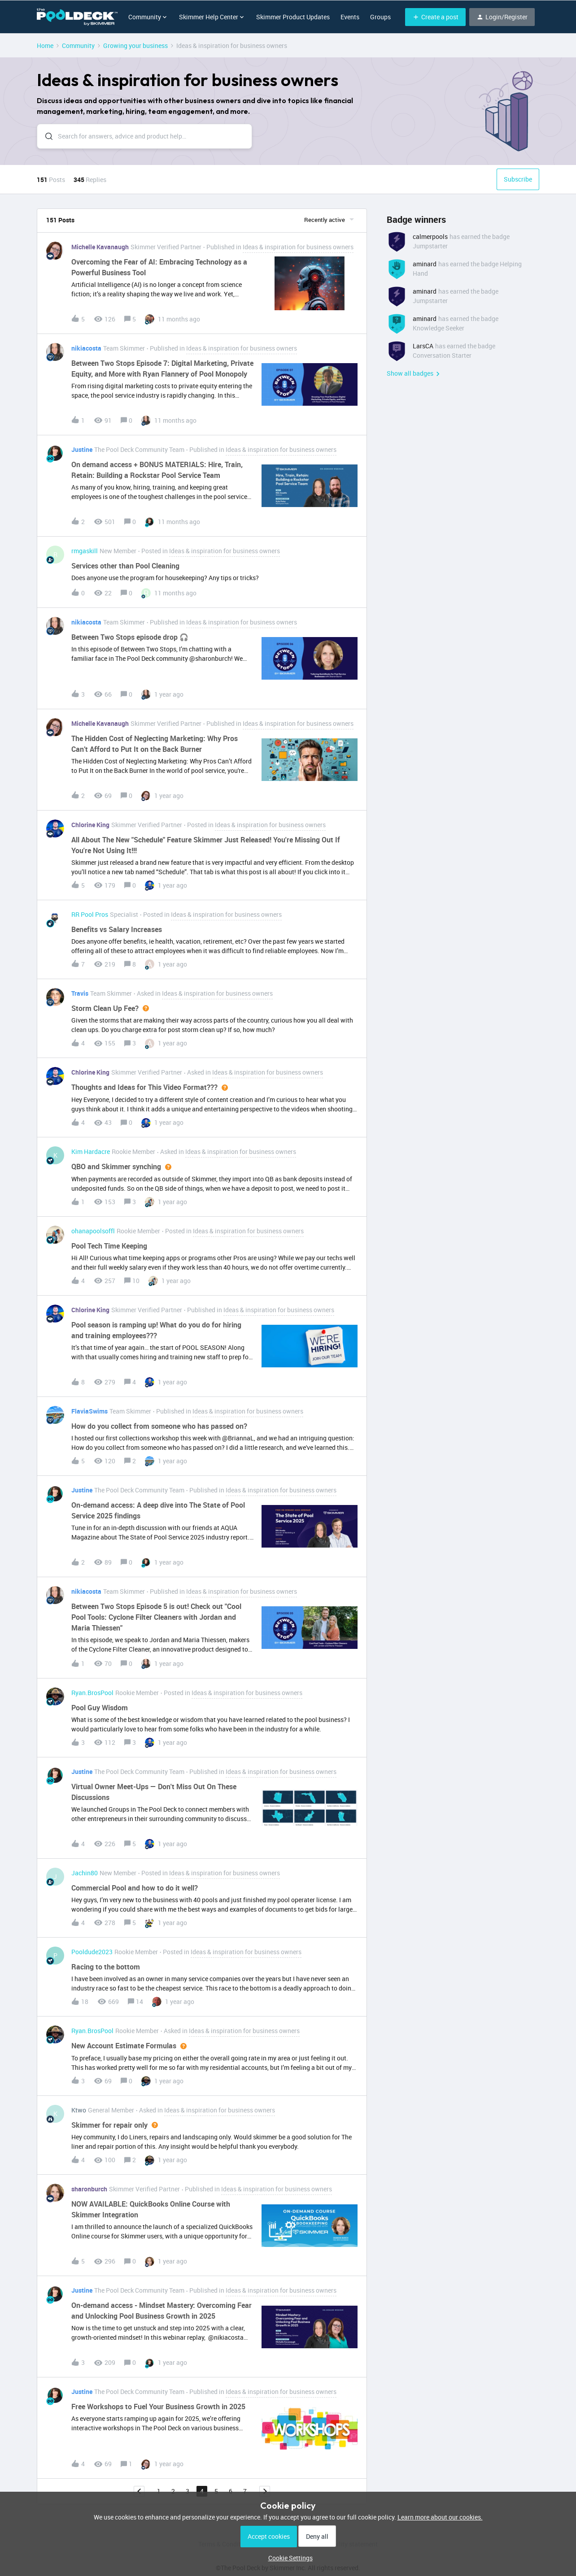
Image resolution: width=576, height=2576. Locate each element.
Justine (81, 449)
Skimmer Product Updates (293, 17)
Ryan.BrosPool (92, 1692)
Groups (380, 17)
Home (45, 45)
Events (349, 17)
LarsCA (423, 346)
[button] (435, 17)
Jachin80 (84, 1873)
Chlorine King (90, 824)
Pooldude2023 (92, 1951)
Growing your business (135, 45)
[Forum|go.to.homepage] (77, 17)
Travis (79, 993)
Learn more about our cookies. (440, 2517)
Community (78, 45)
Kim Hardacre (90, 1151)
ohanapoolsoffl (93, 1231)
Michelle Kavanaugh (100, 247)
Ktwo (78, 2110)
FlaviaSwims (89, 1411)
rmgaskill (84, 550)
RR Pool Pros (89, 914)
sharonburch (89, 2189)
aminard (424, 264)
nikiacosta (86, 348)
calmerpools (430, 236)
